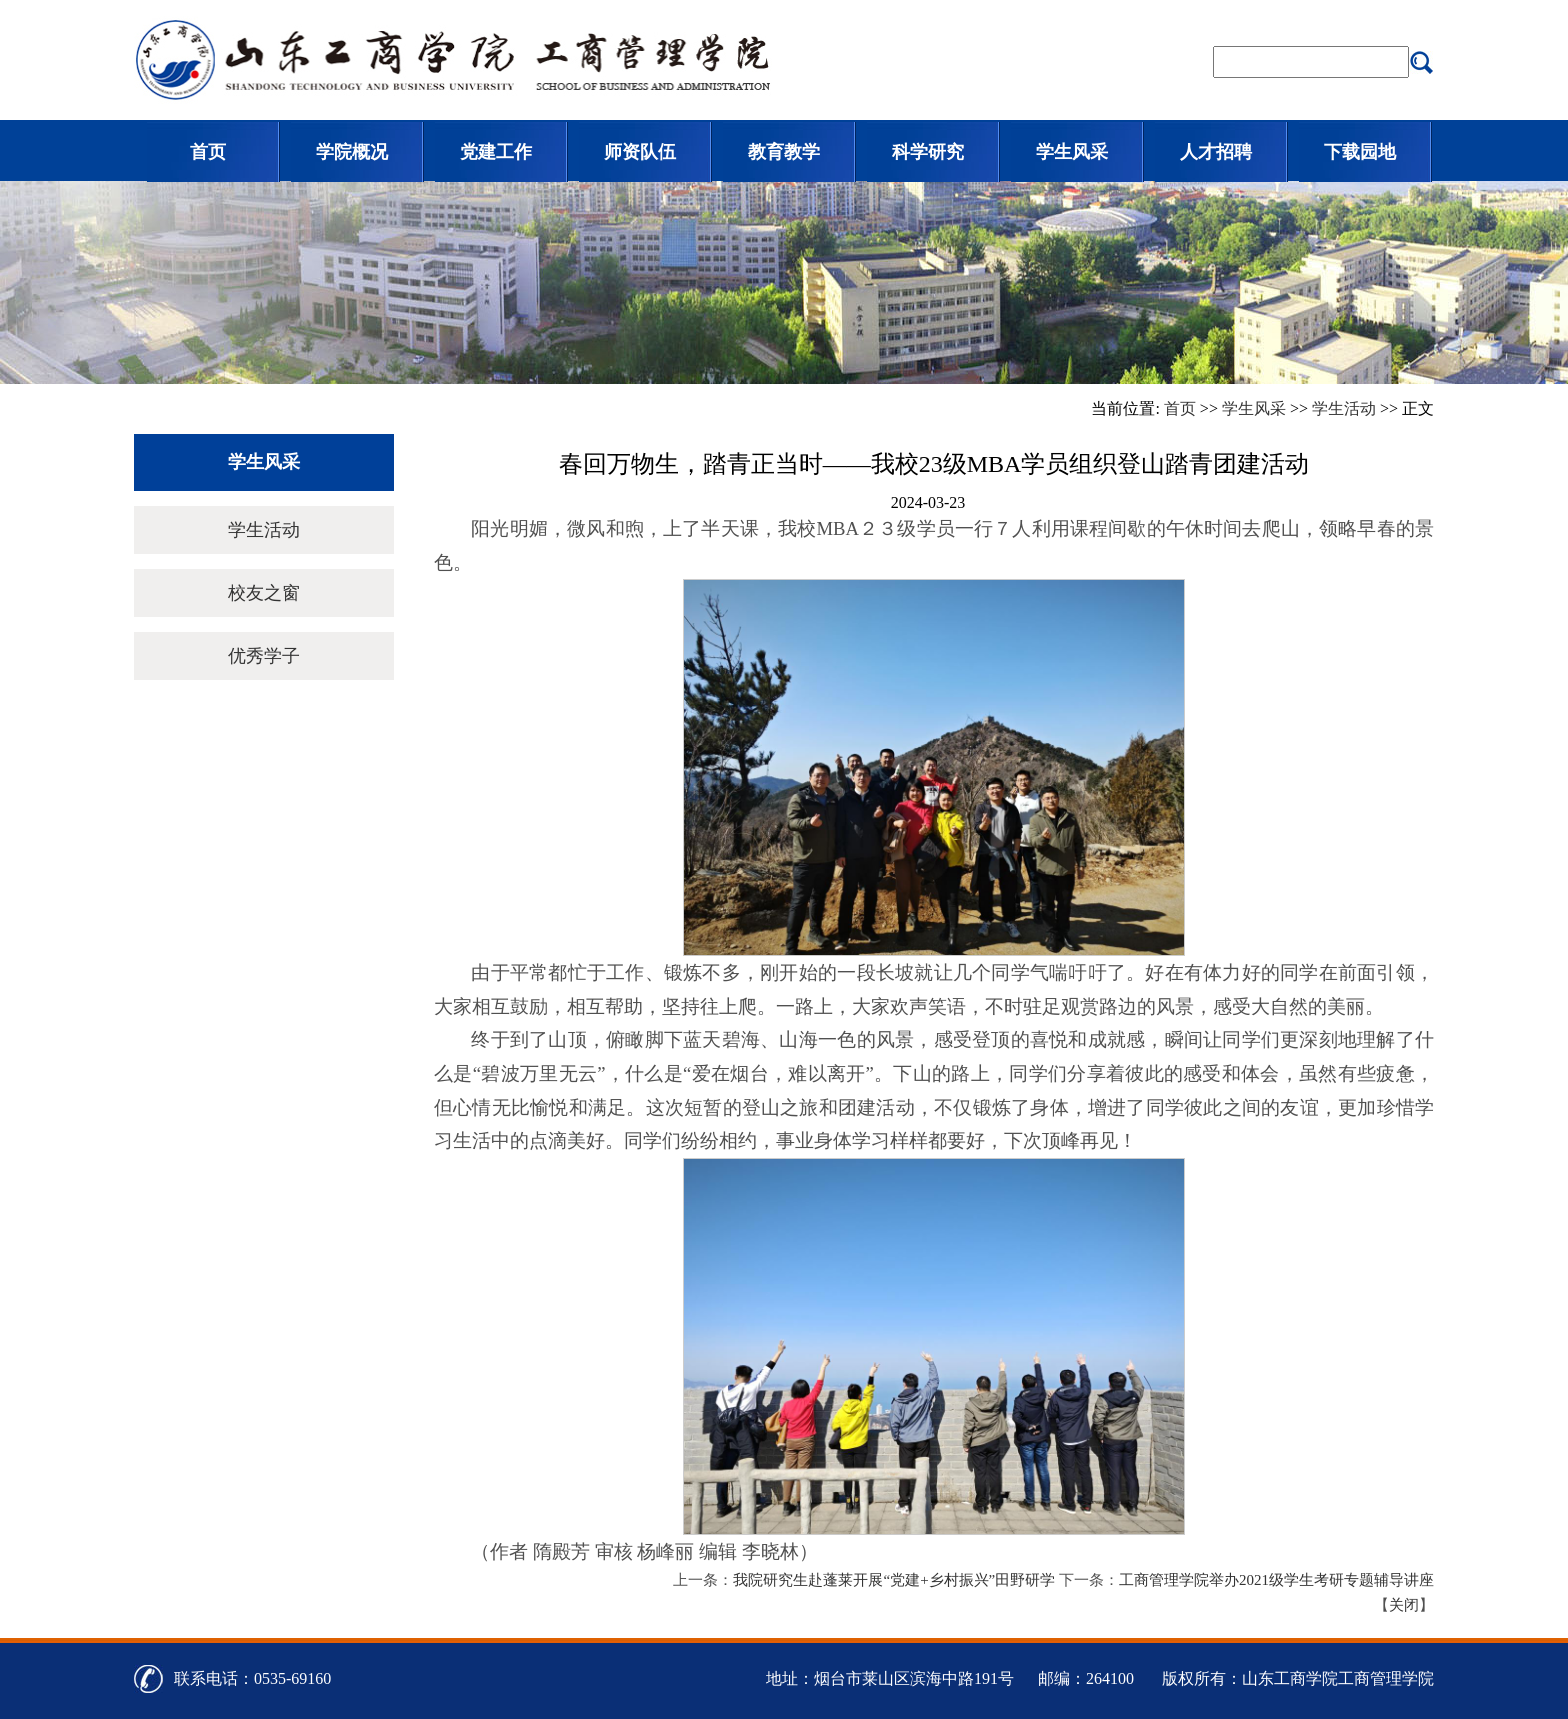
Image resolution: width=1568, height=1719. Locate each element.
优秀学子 (264, 656)
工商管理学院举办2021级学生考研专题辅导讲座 (1276, 1580)
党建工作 (496, 152)
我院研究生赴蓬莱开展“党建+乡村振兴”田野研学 (894, 1580)
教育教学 (784, 152)
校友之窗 (264, 593)
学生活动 (1344, 408)
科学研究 (928, 152)
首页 (208, 152)
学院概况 (352, 152)
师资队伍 (640, 152)
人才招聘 (1216, 152)
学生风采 (1072, 152)
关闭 (1404, 1605)
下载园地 (1360, 152)
